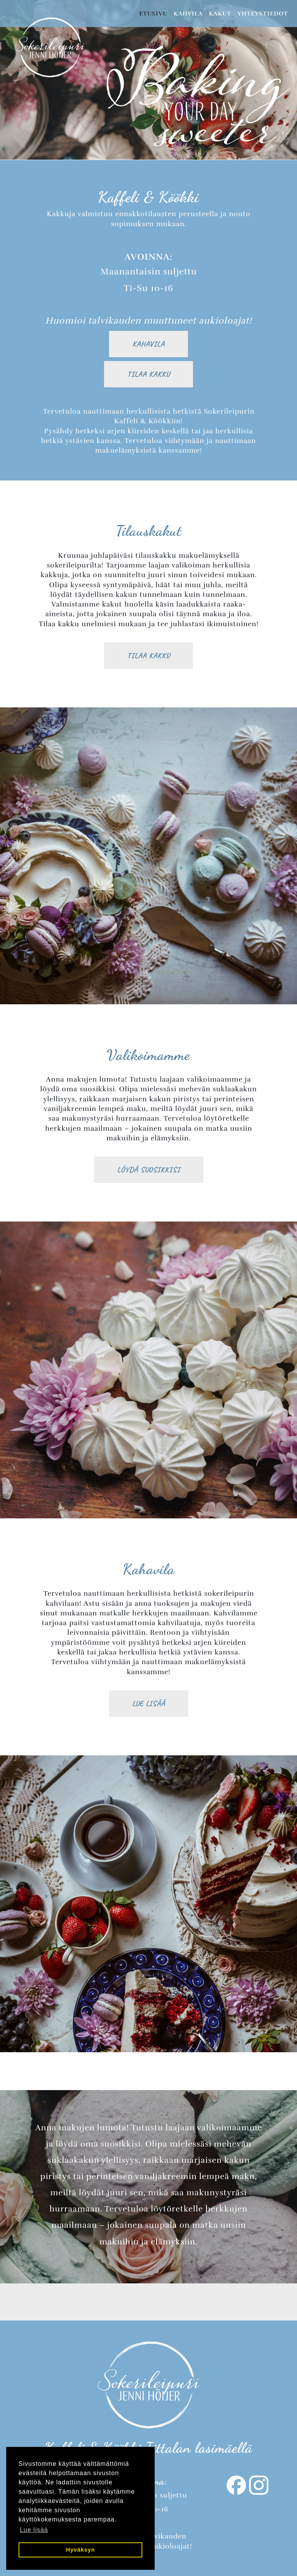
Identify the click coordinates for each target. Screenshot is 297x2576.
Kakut (220, 13)
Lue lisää (148, 1703)
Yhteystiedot (262, 13)
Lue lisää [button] (34, 2530)
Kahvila (188, 13)
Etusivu (153, 13)
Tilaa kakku (148, 374)
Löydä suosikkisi (148, 1169)
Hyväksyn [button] (80, 2550)
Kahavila (148, 344)
